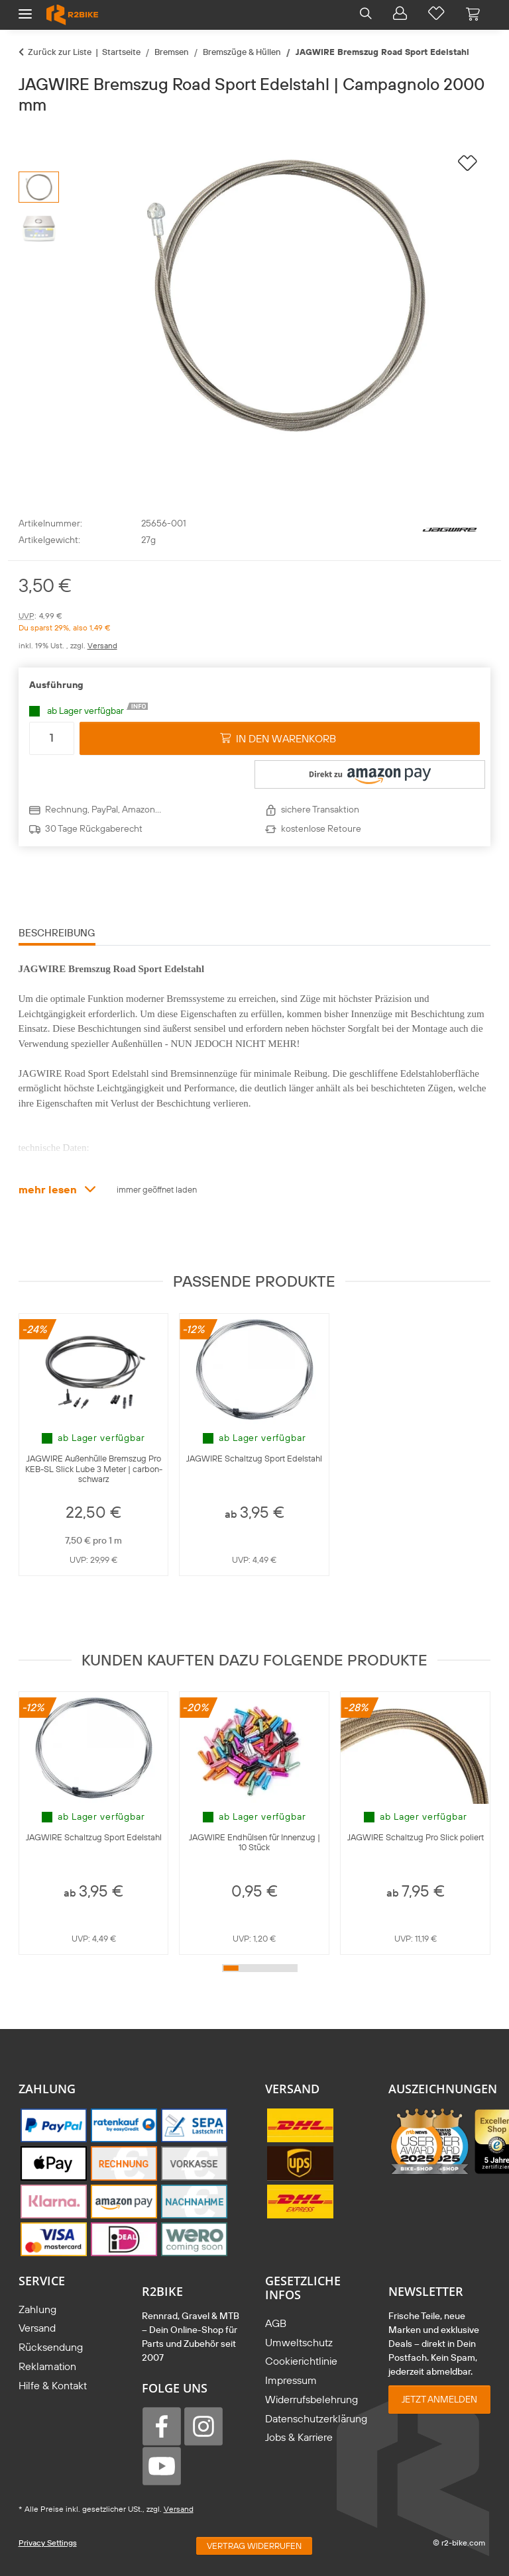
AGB (275, 2323)
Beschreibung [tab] (57, 932)
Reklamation (47, 2366)
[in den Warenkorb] (29, 132)
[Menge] (51, 738)
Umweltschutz (299, 2342)
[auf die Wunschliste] (467, 163)
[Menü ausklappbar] (25, 8)
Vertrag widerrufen (254, 2545)
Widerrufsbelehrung (311, 2399)
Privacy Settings (48, 2543)
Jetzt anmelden (439, 2399)
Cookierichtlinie (301, 2360)
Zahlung (37, 2309)
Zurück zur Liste (59, 51)
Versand (102, 645)
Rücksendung (51, 2346)
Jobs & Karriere (299, 2437)
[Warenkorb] (472, 15)
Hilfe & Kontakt (53, 2385)
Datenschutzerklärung (316, 2418)
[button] (365, 14)
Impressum (291, 2380)
